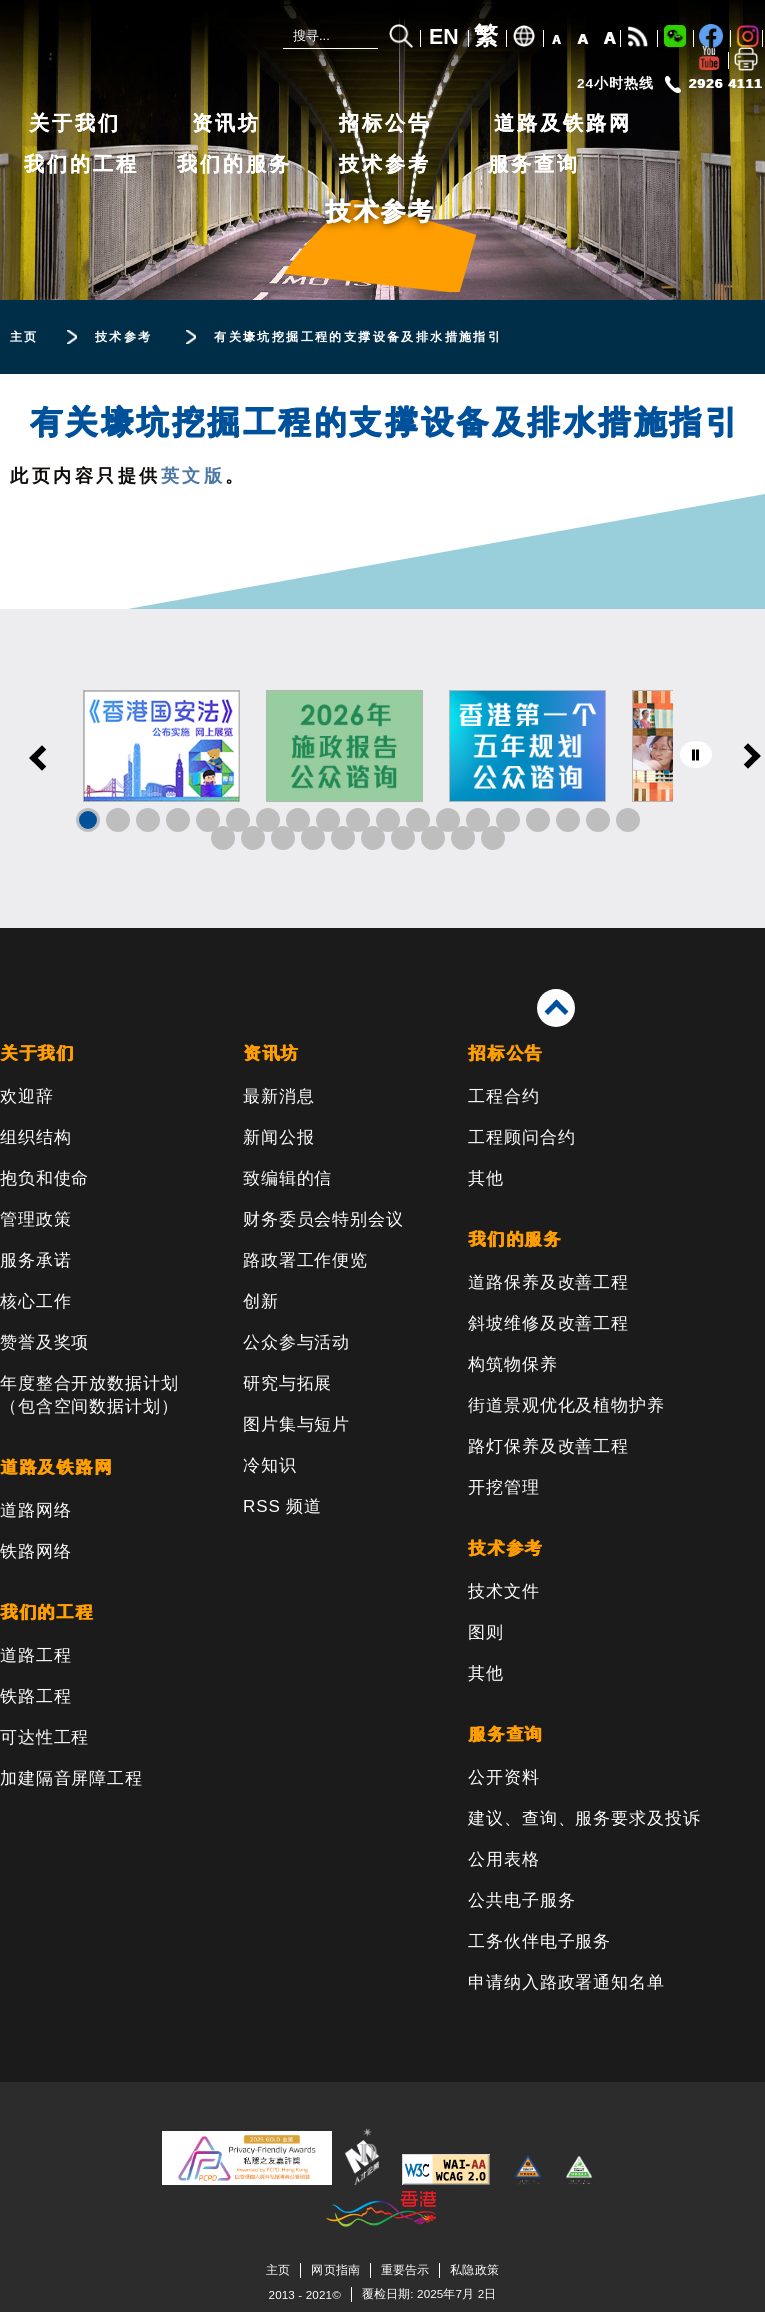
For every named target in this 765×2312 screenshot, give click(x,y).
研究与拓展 (287, 1383)
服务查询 (534, 164)
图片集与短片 (296, 1424)
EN (444, 37)
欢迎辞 (27, 1096)
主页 (278, 2269)
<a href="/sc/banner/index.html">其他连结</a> (382, 768)
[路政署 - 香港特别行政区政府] (135, 42)
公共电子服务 (521, 1900)
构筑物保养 (512, 1364)
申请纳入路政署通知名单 (566, 1982)
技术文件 (503, 1591)
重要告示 (405, 2269)
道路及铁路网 (563, 123)
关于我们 (75, 123)
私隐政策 (474, 2269)
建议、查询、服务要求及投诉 (584, 1818)
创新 (261, 1301)
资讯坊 (226, 123)
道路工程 (35, 1655)
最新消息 (278, 1096)
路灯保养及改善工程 (548, 1446)
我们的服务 (234, 164)
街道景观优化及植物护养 (566, 1405)
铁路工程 (35, 1696)
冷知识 (270, 1465)
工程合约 (503, 1096)
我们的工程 (81, 164)
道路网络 (35, 1510)
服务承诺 (35, 1260)
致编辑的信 (287, 1178)
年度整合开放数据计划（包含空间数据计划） (89, 1395)
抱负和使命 (44, 1178)
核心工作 (35, 1301)
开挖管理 (503, 1487)
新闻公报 (278, 1137)
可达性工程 (44, 1737)
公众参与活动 (296, 1342)
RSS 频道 (282, 1506)
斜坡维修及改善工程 (548, 1323)
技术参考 (385, 164)
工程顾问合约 (521, 1137)
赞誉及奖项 (44, 1342)
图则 (486, 1632)
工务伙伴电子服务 (539, 1941)
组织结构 (35, 1137)
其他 (486, 1178)
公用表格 (503, 1859)
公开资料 (503, 1777)
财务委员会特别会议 (323, 1219)
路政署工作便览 (305, 1260)
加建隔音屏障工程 (71, 1778)
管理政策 (35, 1219)
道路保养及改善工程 (548, 1282)
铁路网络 (35, 1551)
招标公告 (385, 123)
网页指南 (335, 2269)
